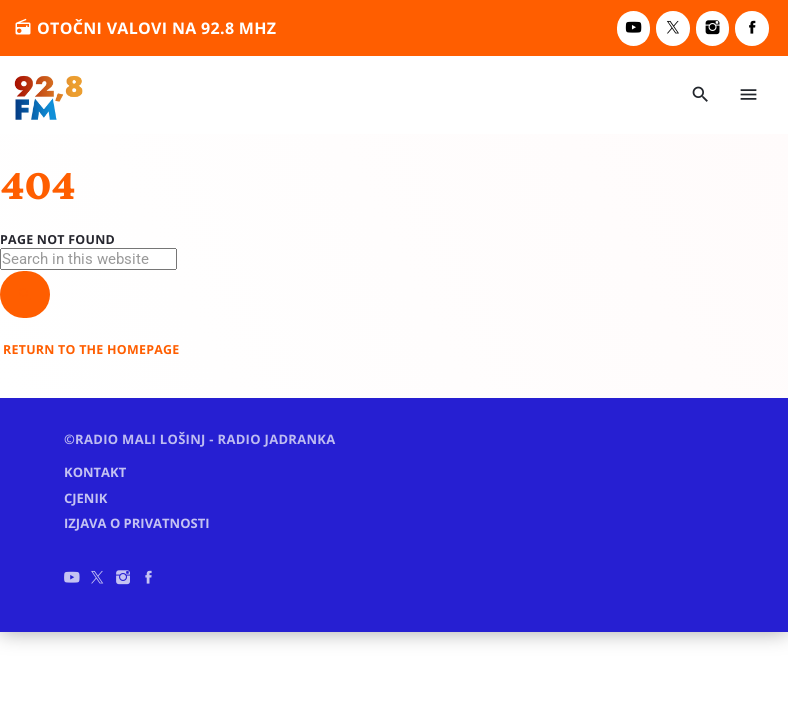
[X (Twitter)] (673, 28)
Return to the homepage (91, 349)
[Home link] (49, 95)
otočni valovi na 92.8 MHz (145, 27)
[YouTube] (634, 28)
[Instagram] (713, 28)
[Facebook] (752, 28)
